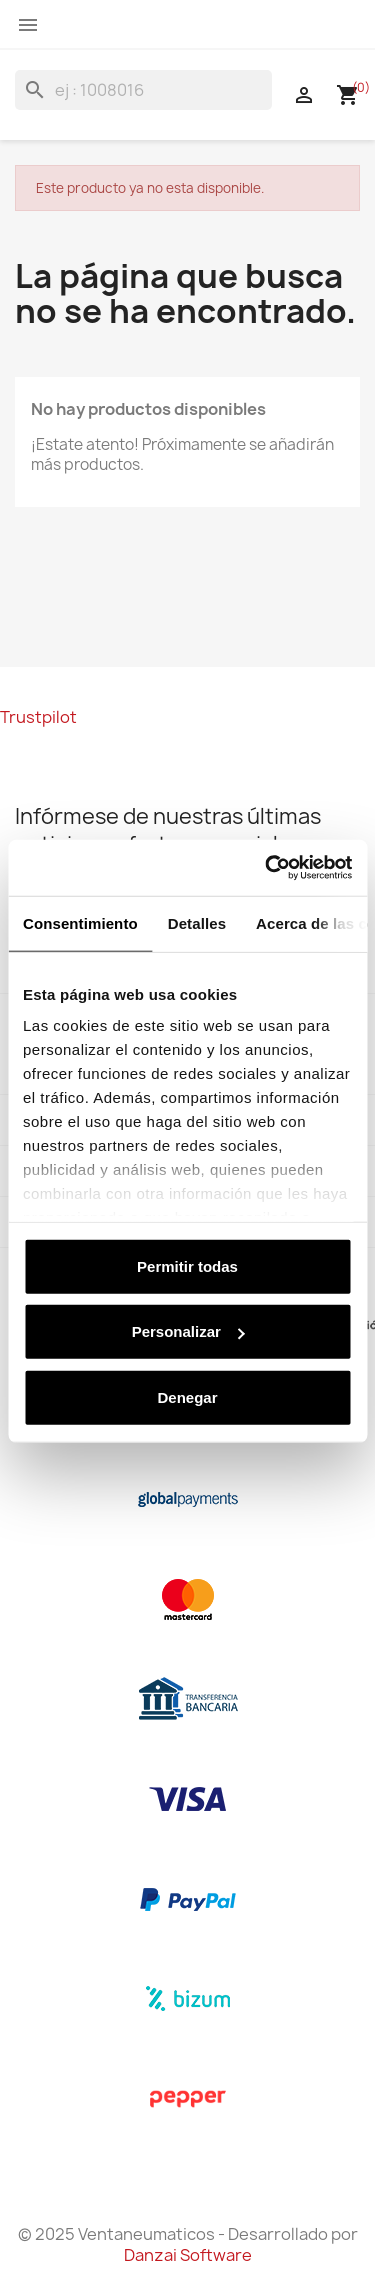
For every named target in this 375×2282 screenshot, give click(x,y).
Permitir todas (187, 1265)
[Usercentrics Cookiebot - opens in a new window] (267, 868)
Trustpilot (38, 717)
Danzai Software (188, 2255)
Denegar (187, 1396)
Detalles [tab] (197, 922)
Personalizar (188, 1331)
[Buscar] (143, 90)
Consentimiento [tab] (80, 922)
